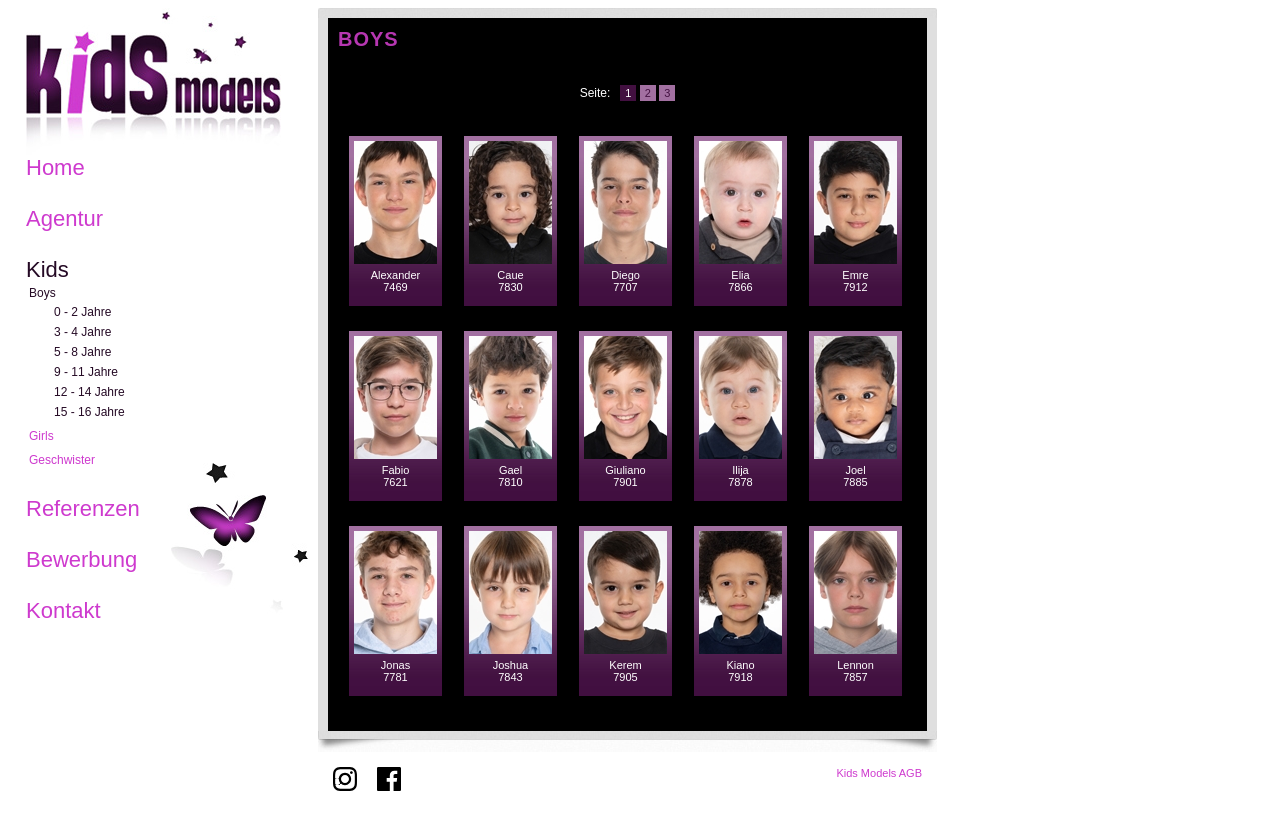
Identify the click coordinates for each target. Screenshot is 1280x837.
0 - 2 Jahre (82, 312)
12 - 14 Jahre (89, 392)
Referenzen (83, 508)
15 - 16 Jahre (89, 412)
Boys (42, 293)
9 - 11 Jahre (86, 372)
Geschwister (62, 460)
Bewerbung (81, 559)
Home (55, 167)
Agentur (64, 218)
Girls (41, 436)
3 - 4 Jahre (82, 332)
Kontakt (63, 610)
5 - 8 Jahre (82, 352)
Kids (47, 269)
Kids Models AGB (879, 773)
